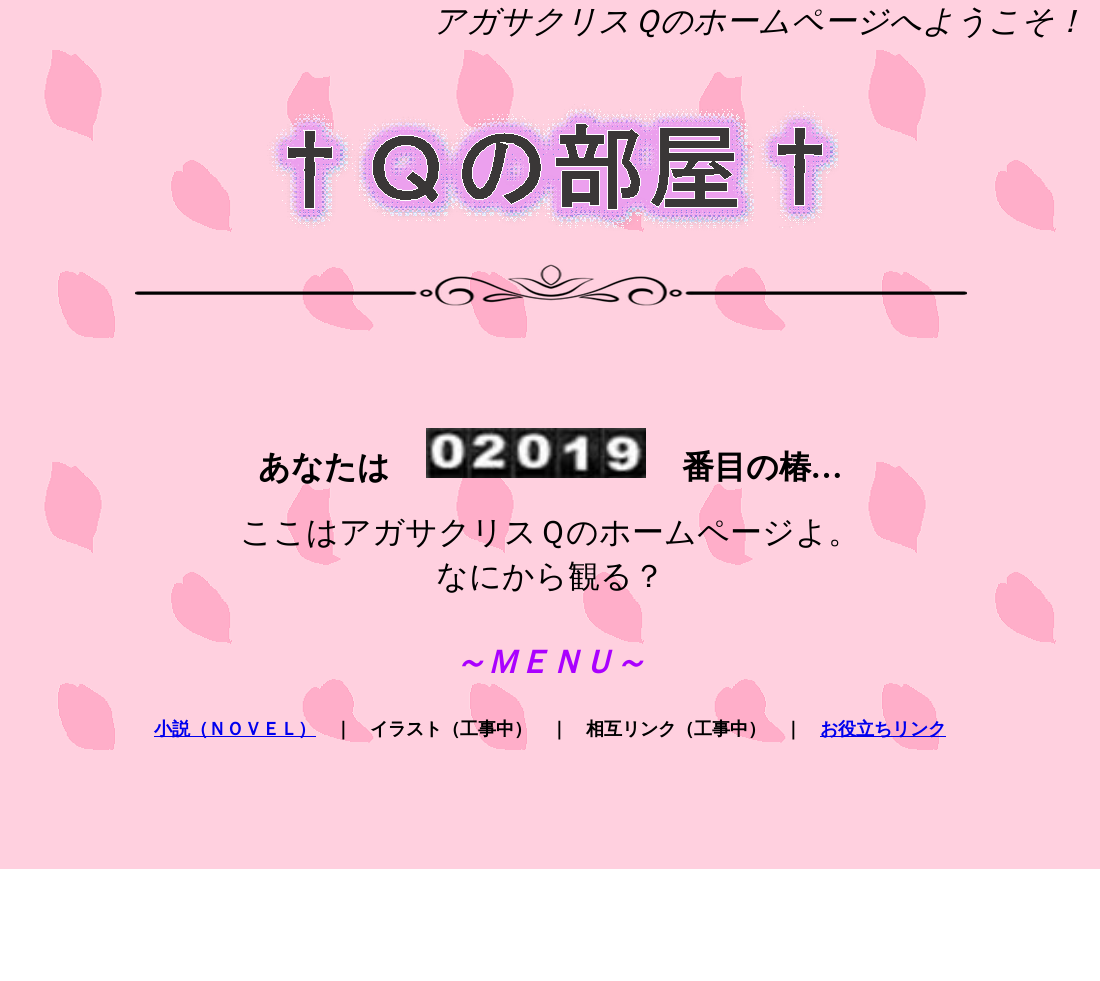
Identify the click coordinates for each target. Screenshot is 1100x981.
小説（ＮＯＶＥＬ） (235, 729)
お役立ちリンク (883, 729)
